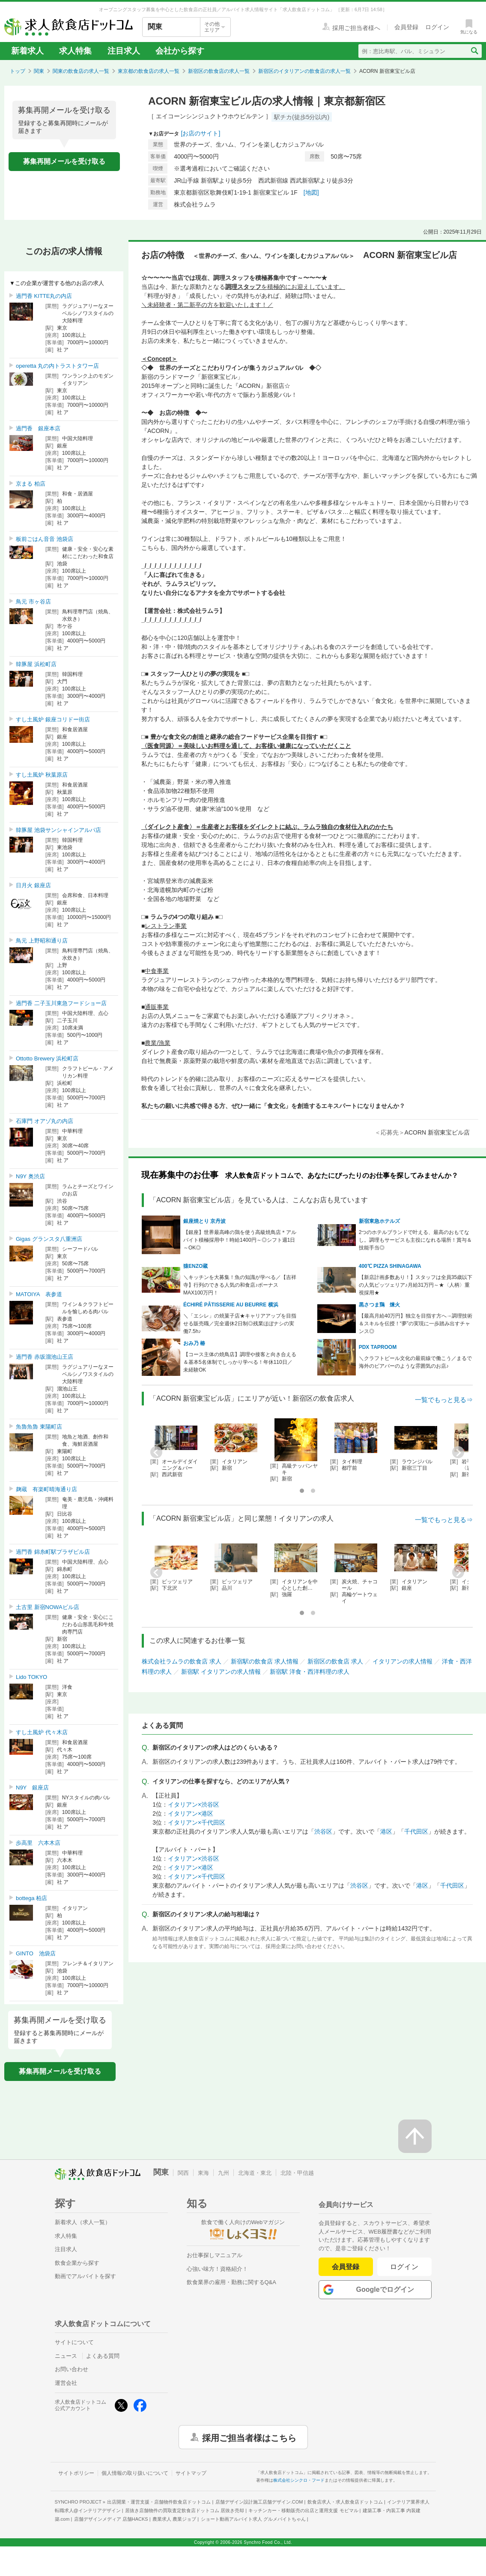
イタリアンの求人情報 (402, 1661)
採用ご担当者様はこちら (249, 2437)
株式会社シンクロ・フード (299, 2480)
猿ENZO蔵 (195, 1266)
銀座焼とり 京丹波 (204, 1221)
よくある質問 (102, 2356)
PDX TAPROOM (378, 1347)
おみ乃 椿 (194, 1343)
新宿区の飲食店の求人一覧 (219, 71)
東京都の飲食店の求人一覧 (148, 71)
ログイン (404, 2266)
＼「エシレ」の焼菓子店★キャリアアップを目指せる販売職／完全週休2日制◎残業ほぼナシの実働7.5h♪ (239, 1323)
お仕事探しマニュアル (214, 2255)
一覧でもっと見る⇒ (444, 1399)
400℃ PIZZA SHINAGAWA (390, 1266)
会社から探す (179, 50)
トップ (17, 71)
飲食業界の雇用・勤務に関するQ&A (231, 2282)
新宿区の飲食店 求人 (335, 1661)
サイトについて (74, 2342)
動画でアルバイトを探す (85, 2276)
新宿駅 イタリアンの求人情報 (221, 1671)
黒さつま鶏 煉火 (379, 1305)
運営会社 (66, 2383)
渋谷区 (323, 1831)
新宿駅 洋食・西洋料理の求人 (309, 1671)
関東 (39, 71)
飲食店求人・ (345, 2501)
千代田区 (416, 1831)
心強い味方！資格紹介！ (217, 2269)
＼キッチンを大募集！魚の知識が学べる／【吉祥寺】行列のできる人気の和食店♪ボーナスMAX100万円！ (239, 1285)
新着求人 (27, 50)
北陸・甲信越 (297, 2173)
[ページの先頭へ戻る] (415, 2136)
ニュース (66, 2356)
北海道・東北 (254, 2173)
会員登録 (345, 2266)
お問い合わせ (71, 2369)
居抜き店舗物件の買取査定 (184, 2510)
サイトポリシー (76, 2473)
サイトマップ (191, 2473)
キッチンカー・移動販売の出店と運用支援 (303, 2510)
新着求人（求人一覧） (82, 2222)
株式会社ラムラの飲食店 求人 (181, 1661)
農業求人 (174, 2519)
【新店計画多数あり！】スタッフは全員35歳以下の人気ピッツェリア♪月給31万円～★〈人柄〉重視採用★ (415, 1285)
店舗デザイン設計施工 (259, 2501)
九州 (223, 2173)
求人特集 (75, 50)
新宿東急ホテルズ (379, 1221)
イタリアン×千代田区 (196, 1822)
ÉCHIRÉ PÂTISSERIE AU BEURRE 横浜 (230, 1305)
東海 (203, 2173)
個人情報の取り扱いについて (134, 2473)
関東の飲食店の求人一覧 (81, 71)
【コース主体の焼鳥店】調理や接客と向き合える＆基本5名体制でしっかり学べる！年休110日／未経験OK (239, 1362)
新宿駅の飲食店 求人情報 (264, 1661)
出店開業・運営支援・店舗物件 (159, 2501)
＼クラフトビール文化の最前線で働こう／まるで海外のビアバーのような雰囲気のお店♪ (415, 1362)
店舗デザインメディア (111, 2519)
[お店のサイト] (201, 133)
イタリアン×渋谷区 (193, 1804)
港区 (386, 1831)
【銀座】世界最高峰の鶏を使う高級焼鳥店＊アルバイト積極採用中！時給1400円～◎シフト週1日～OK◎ (239, 1240)
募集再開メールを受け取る (64, 161)
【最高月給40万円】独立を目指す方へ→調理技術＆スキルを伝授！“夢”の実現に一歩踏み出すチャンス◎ (415, 1323)
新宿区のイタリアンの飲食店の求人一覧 (304, 71)
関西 (183, 2173)
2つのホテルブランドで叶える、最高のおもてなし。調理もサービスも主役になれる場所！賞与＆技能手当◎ (415, 1240)
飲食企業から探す (77, 2263)
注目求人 (123, 50)
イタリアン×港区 (190, 1813)
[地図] (311, 192)
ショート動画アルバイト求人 (253, 2519)
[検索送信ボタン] (474, 51)
